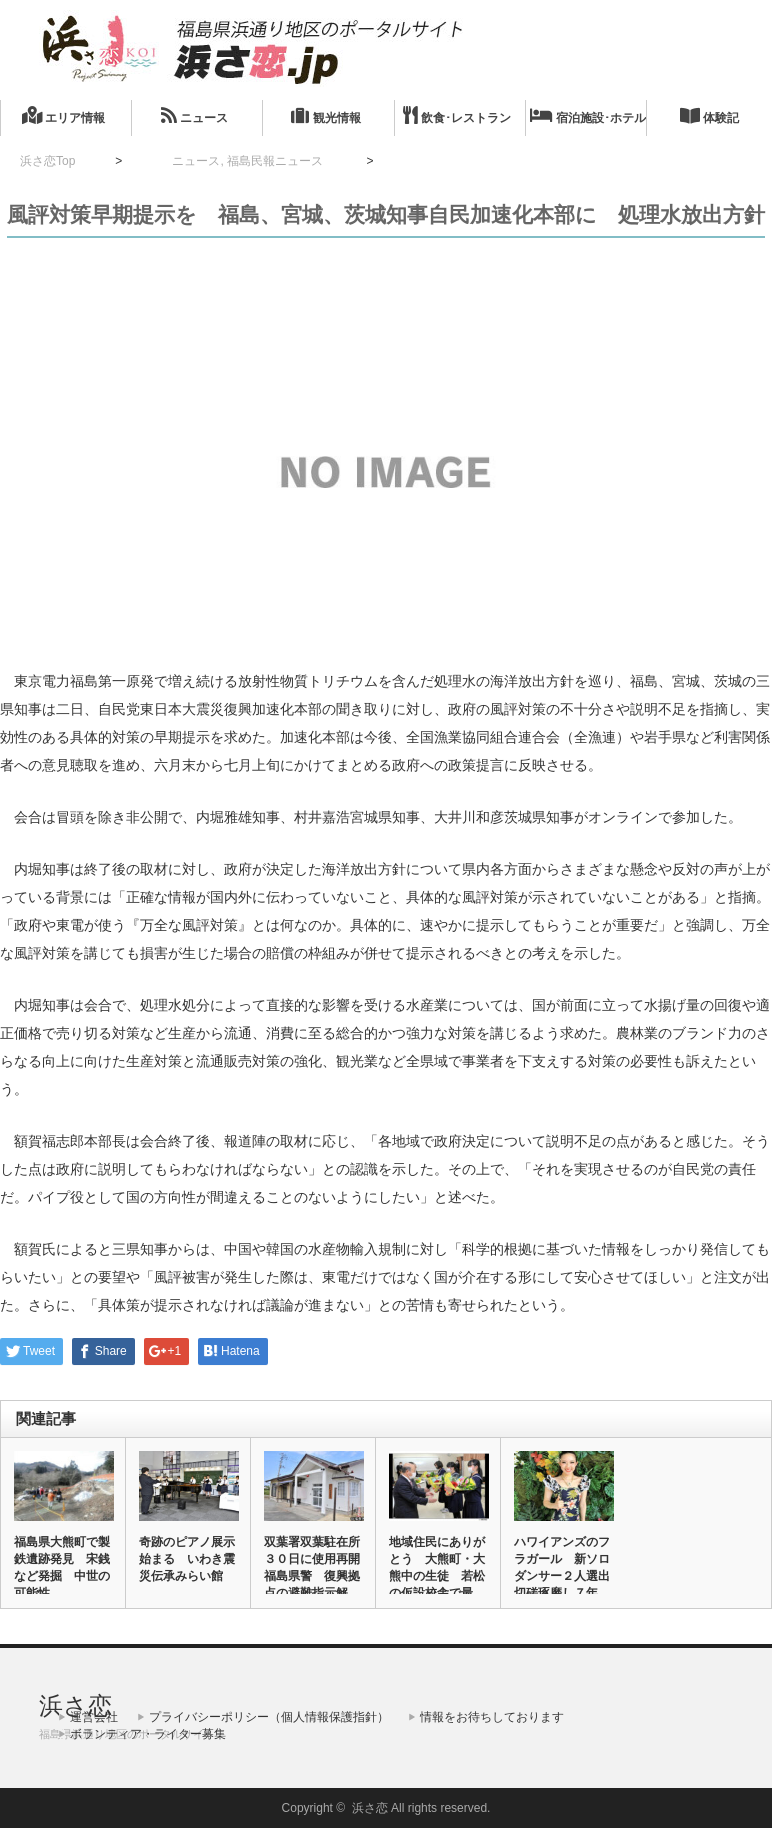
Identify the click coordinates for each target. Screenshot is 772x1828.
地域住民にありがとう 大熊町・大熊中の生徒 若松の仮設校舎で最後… (437, 1576)
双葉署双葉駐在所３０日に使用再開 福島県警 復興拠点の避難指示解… (313, 1567)
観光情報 (325, 115)
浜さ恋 (75, 1705)
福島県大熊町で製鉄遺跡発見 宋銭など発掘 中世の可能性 (62, 1567)
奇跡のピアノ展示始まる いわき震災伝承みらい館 (187, 1559)
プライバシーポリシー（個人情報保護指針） (269, 1717)
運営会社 (94, 1717)
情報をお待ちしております (492, 1717)
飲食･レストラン (457, 115)
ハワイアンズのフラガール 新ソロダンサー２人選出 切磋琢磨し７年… (563, 1567)
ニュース (194, 115)
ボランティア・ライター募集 (148, 1734)
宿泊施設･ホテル (588, 115)
